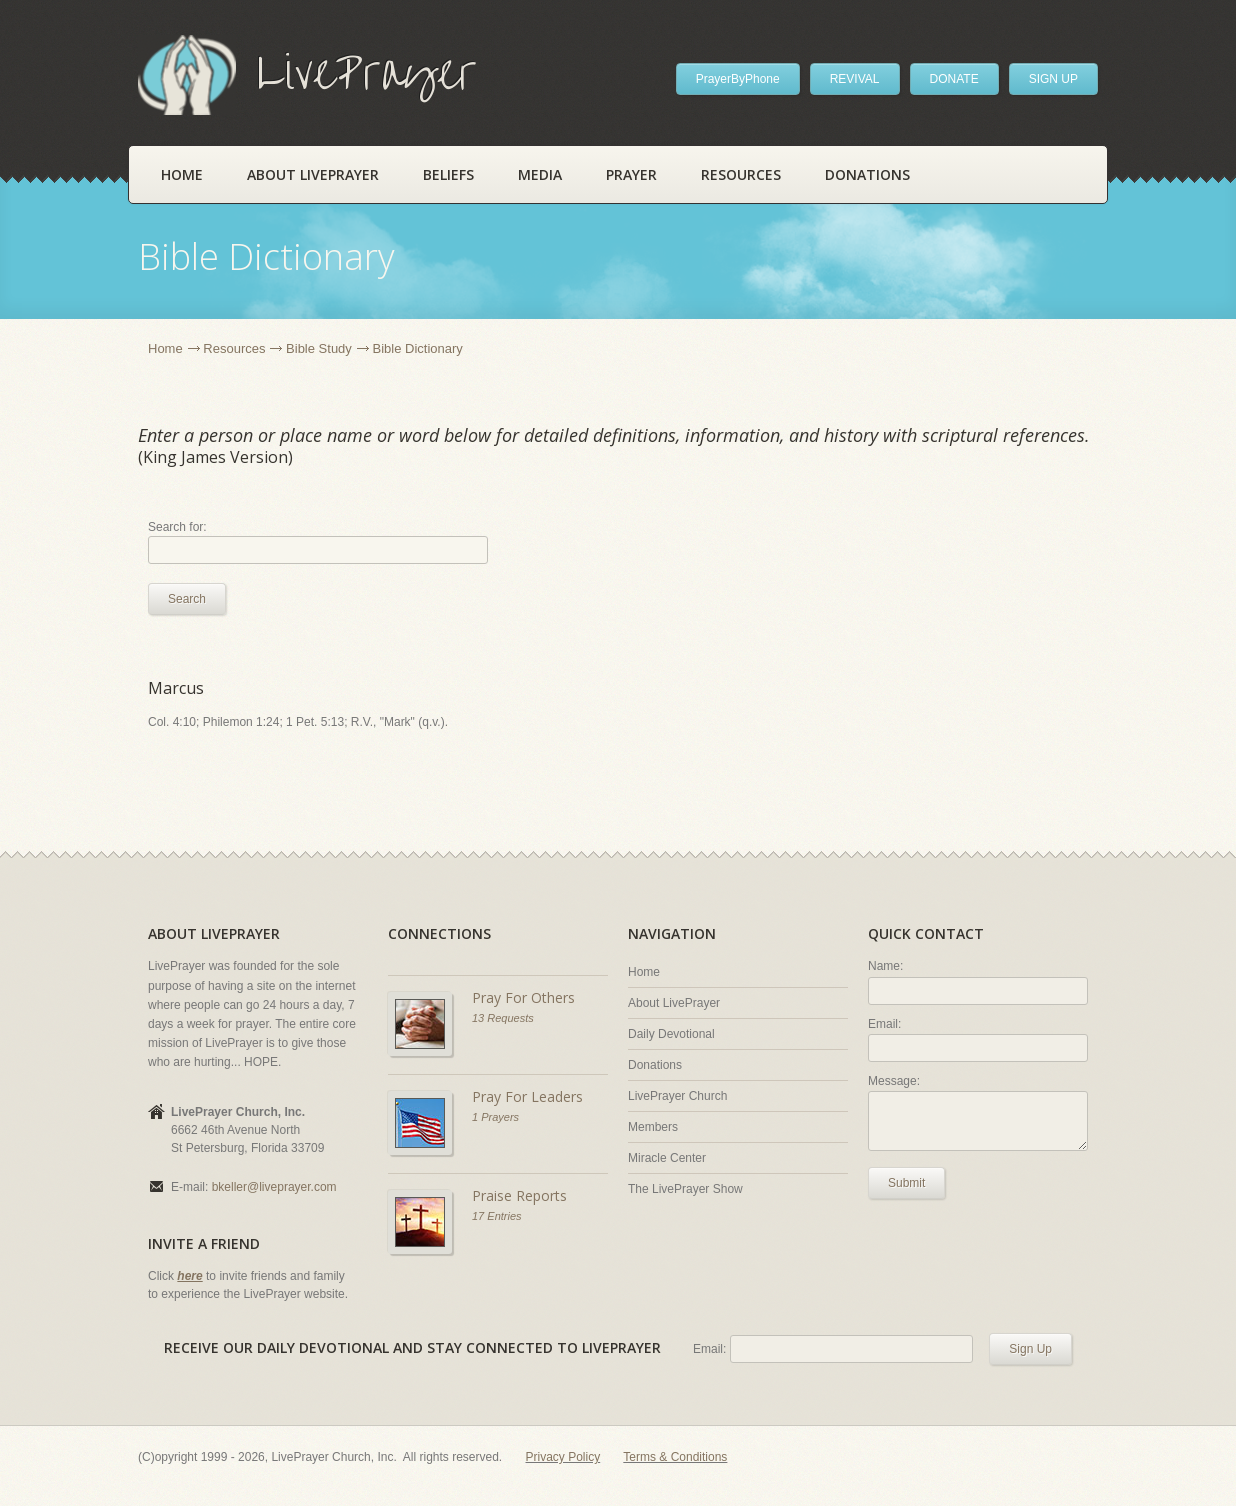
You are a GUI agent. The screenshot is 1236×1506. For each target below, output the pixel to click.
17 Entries (497, 1216)
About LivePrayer (313, 174)
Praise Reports (519, 1195)
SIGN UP (1053, 79)
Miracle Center (667, 1158)
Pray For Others (523, 997)
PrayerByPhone (738, 79)
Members (653, 1127)
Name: (885, 966)
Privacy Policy (563, 1457)
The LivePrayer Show (685, 1189)
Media (540, 174)
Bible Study (319, 348)
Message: (894, 1081)
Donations (867, 174)
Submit (906, 1183)
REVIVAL (855, 79)
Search (187, 599)
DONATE (954, 79)
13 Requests (503, 1018)
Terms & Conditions (675, 1457)
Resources (741, 174)
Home (182, 174)
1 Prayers (495, 1117)
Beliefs (448, 174)
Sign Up (1030, 1349)
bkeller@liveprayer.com (274, 1187)
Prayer (631, 174)
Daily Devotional (671, 1034)
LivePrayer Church (677, 1096)
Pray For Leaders (527, 1096)
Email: (884, 1024)
